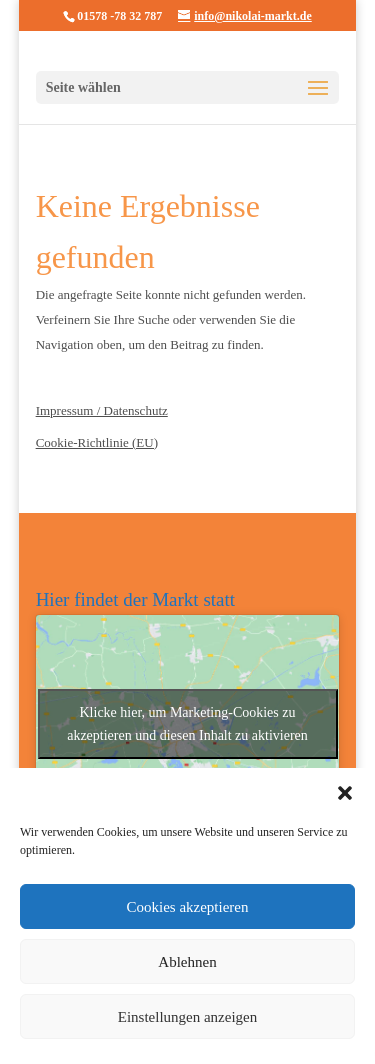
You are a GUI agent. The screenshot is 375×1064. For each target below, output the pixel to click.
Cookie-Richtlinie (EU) (97, 442)
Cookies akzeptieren (187, 907)
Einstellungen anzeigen (188, 1017)
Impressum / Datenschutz (102, 410)
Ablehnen (187, 962)
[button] (345, 793)
